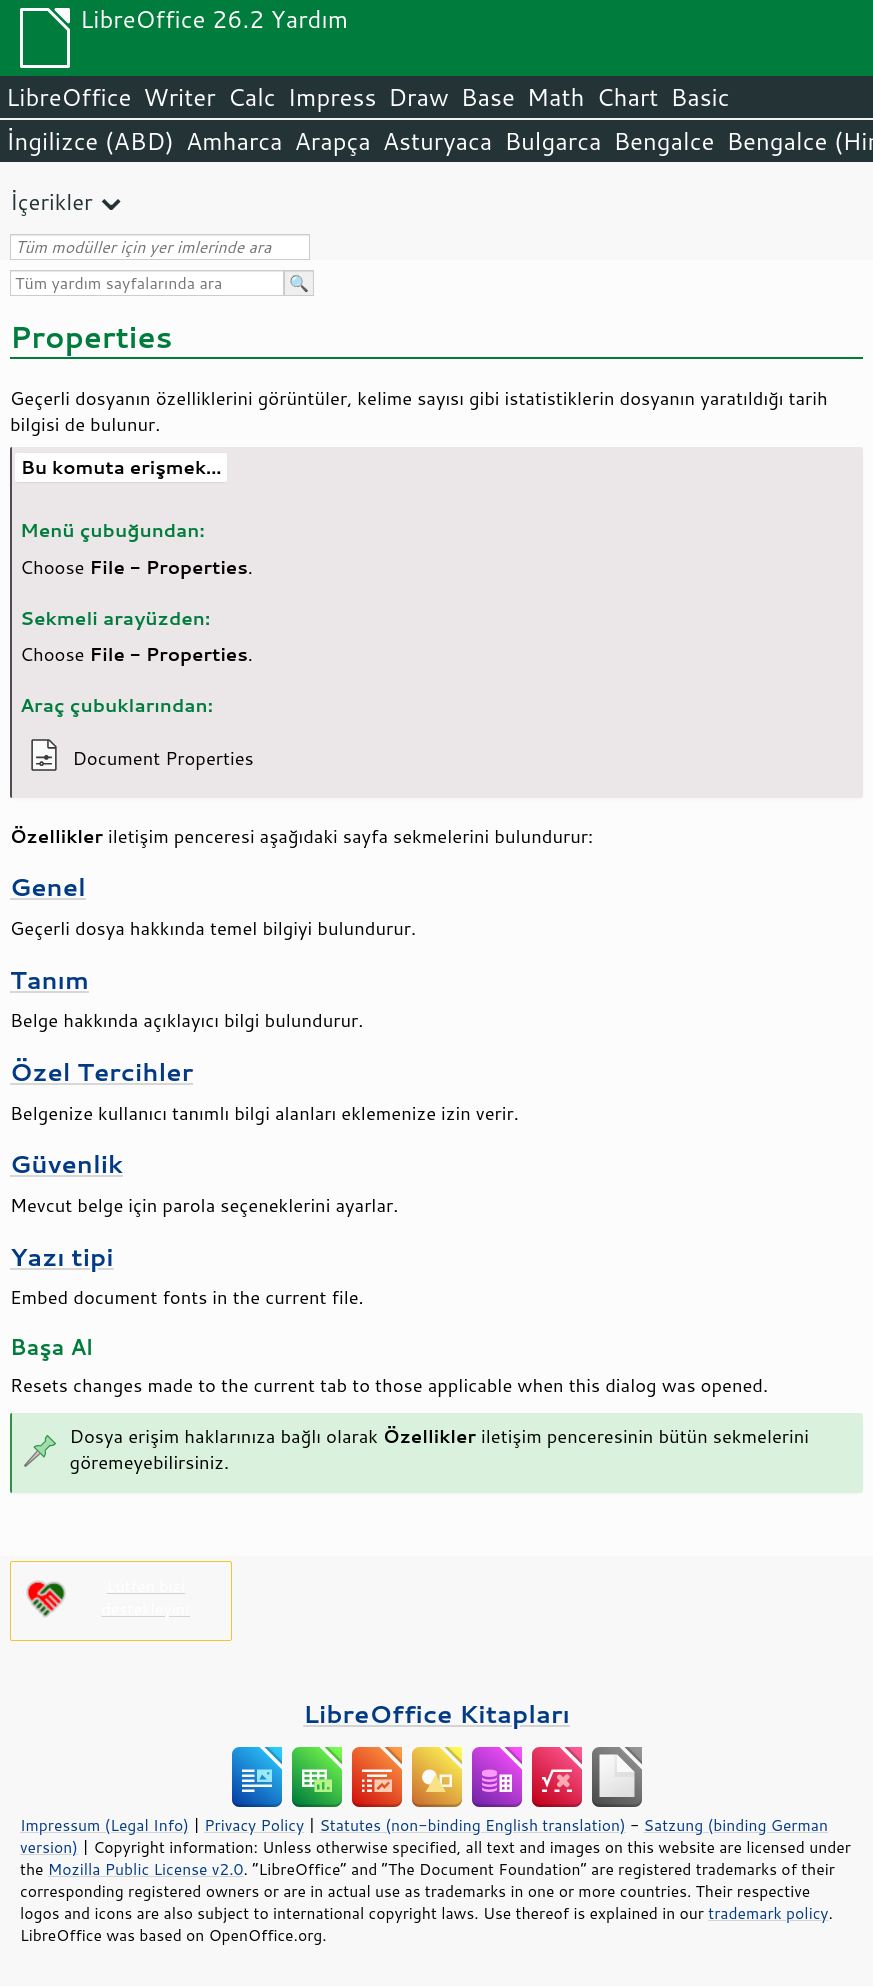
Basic (699, 97)
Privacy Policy (254, 1825)
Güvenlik (66, 1163)
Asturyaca (438, 141)
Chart (627, 97)
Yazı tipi (62, 1256)
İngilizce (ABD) (90, 141)
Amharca (234, 141)
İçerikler (51, 201)
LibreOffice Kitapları (436, 1713)
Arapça (333, 141)
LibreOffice (68, 97)
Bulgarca (552, 141)
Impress (332, 97)
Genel (48, 886)
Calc (252, 97)
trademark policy (768, 1913)
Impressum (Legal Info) (104, 1825)
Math (556, 97)
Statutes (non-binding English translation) (472, 1825)
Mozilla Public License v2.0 (146, 1869)
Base (488, 97)
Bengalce (663, 141)
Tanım (49, 979)
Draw (418, 97)
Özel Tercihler (101, 1071)
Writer (179, 97)
